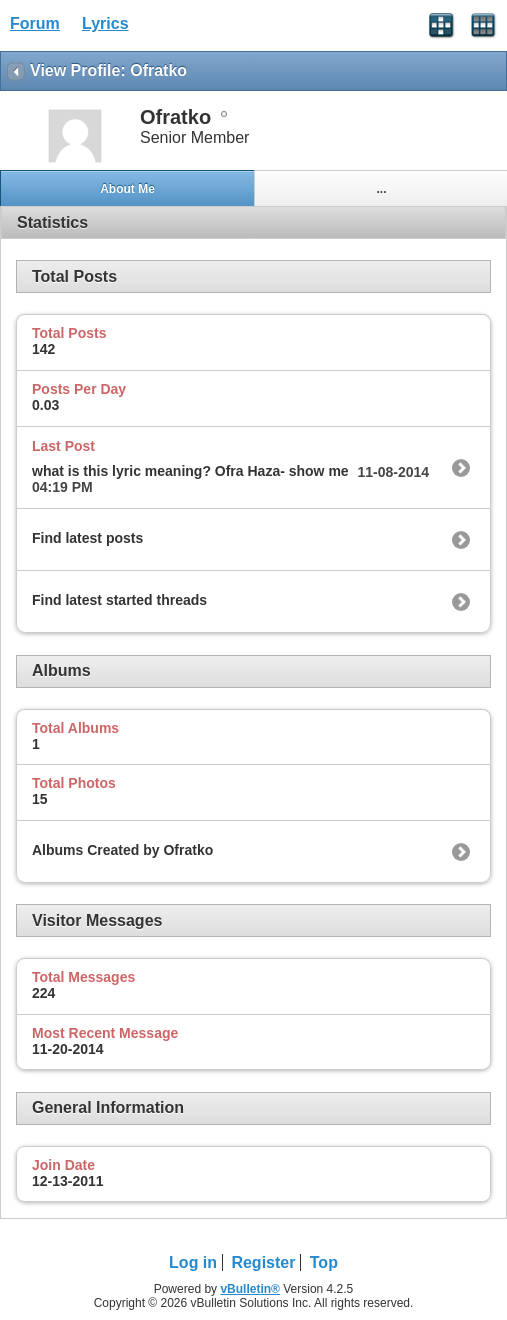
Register (263, 1262)
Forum (35, 23)
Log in (193, 1262)
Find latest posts (87, 538)
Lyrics (105, 23)
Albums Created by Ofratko (122, 850)
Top (324, 1262)
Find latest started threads (119, 600)
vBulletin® (250, 1289)
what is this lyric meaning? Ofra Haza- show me (190, 471)
